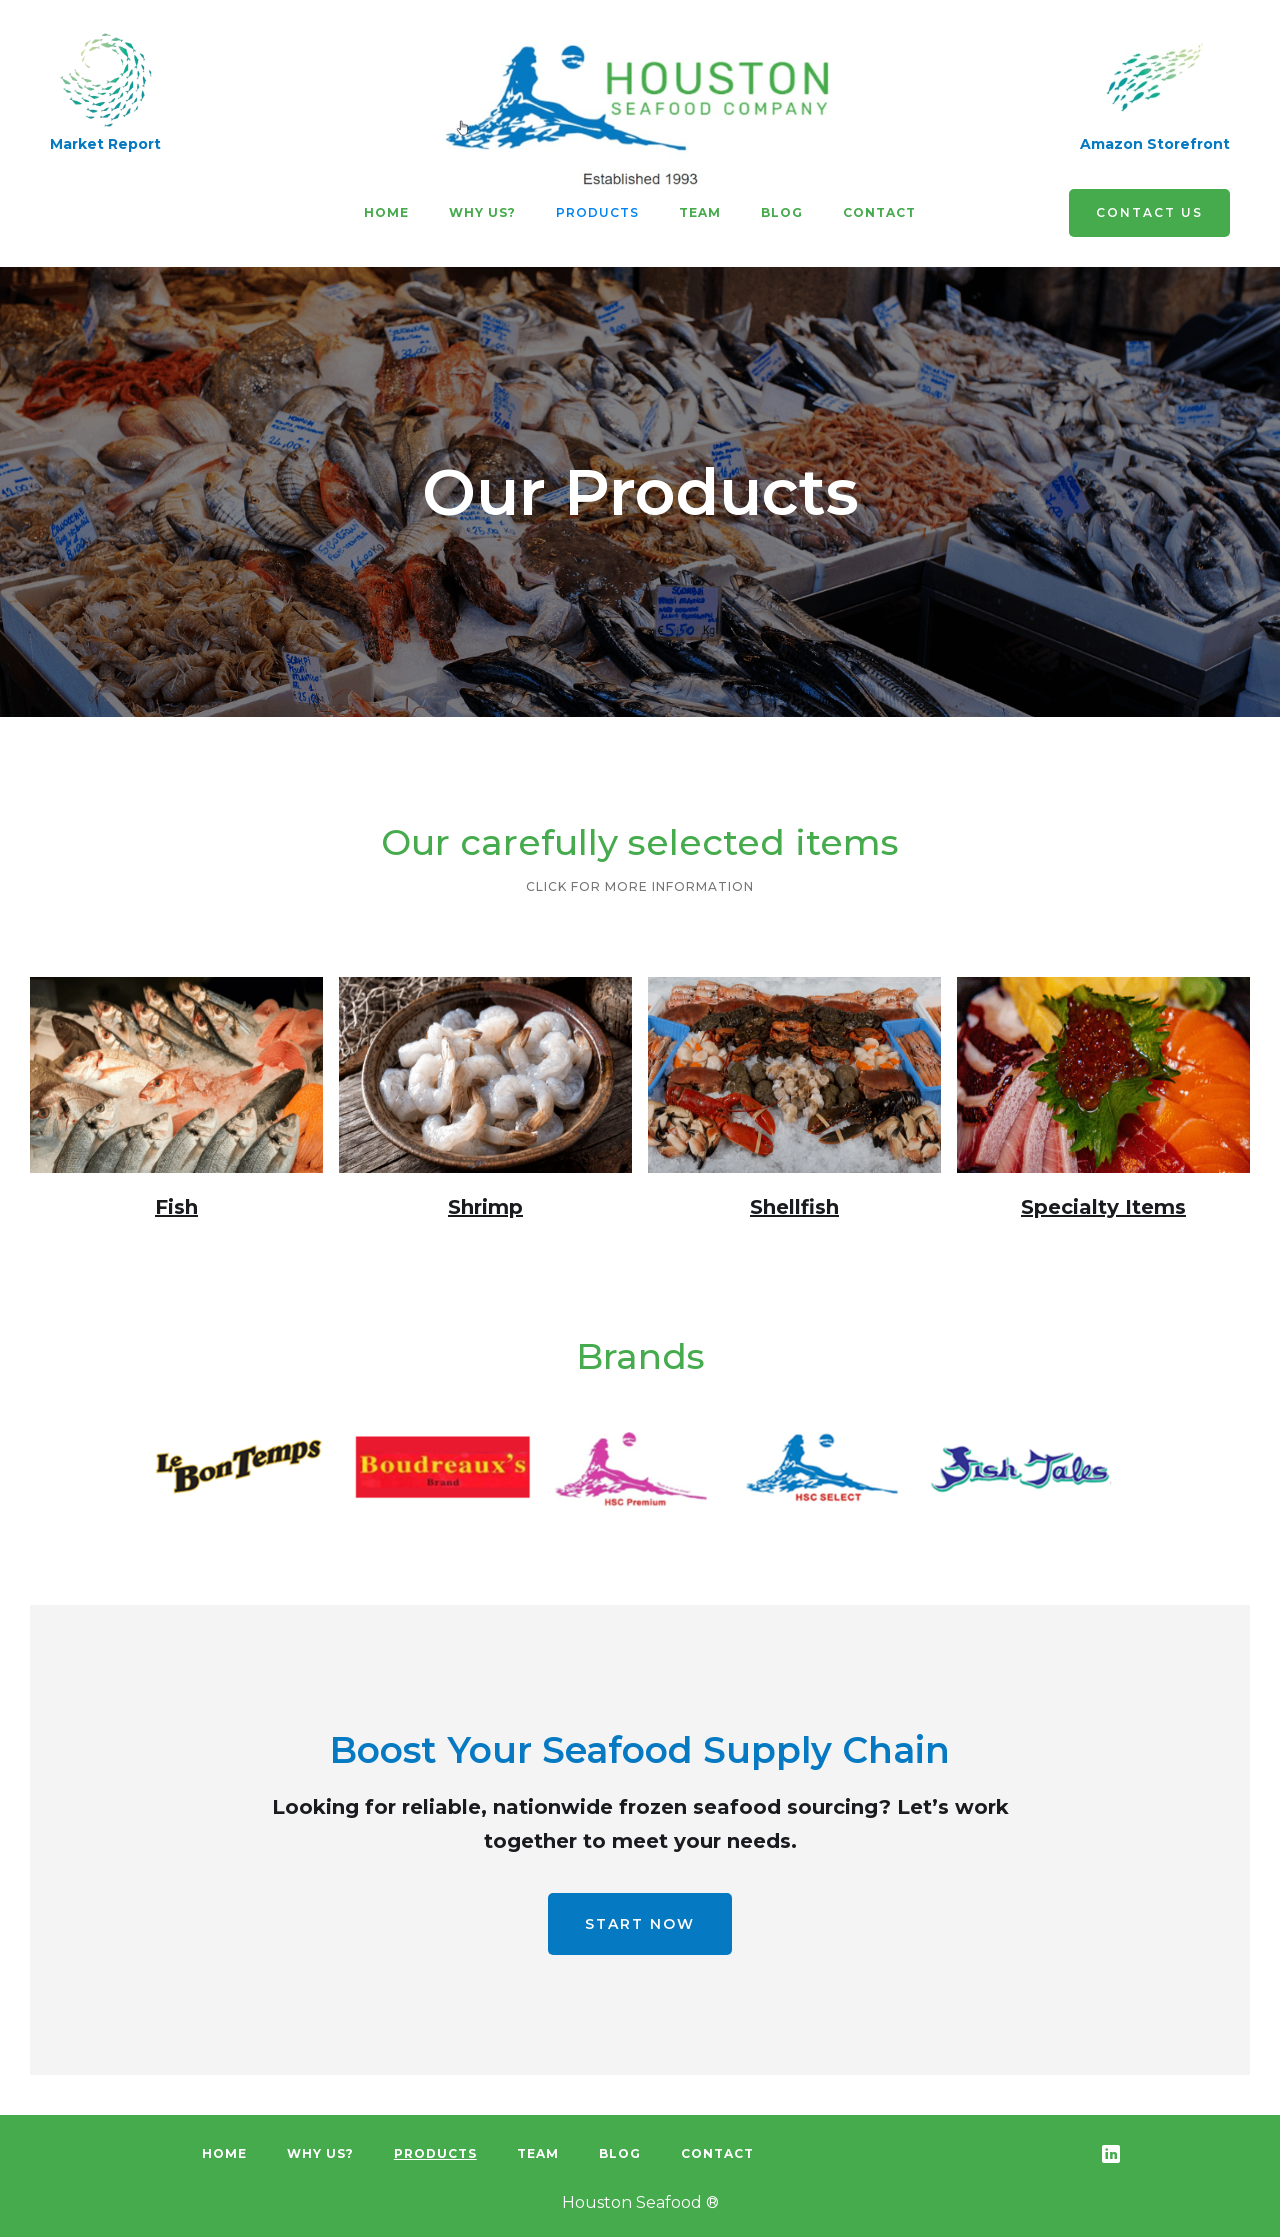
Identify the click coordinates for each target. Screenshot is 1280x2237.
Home (386, 212)
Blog (782, 212)
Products (597, 212)
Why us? (482, 212)
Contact (879, 212)
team (700, 212)
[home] (640, 109)
